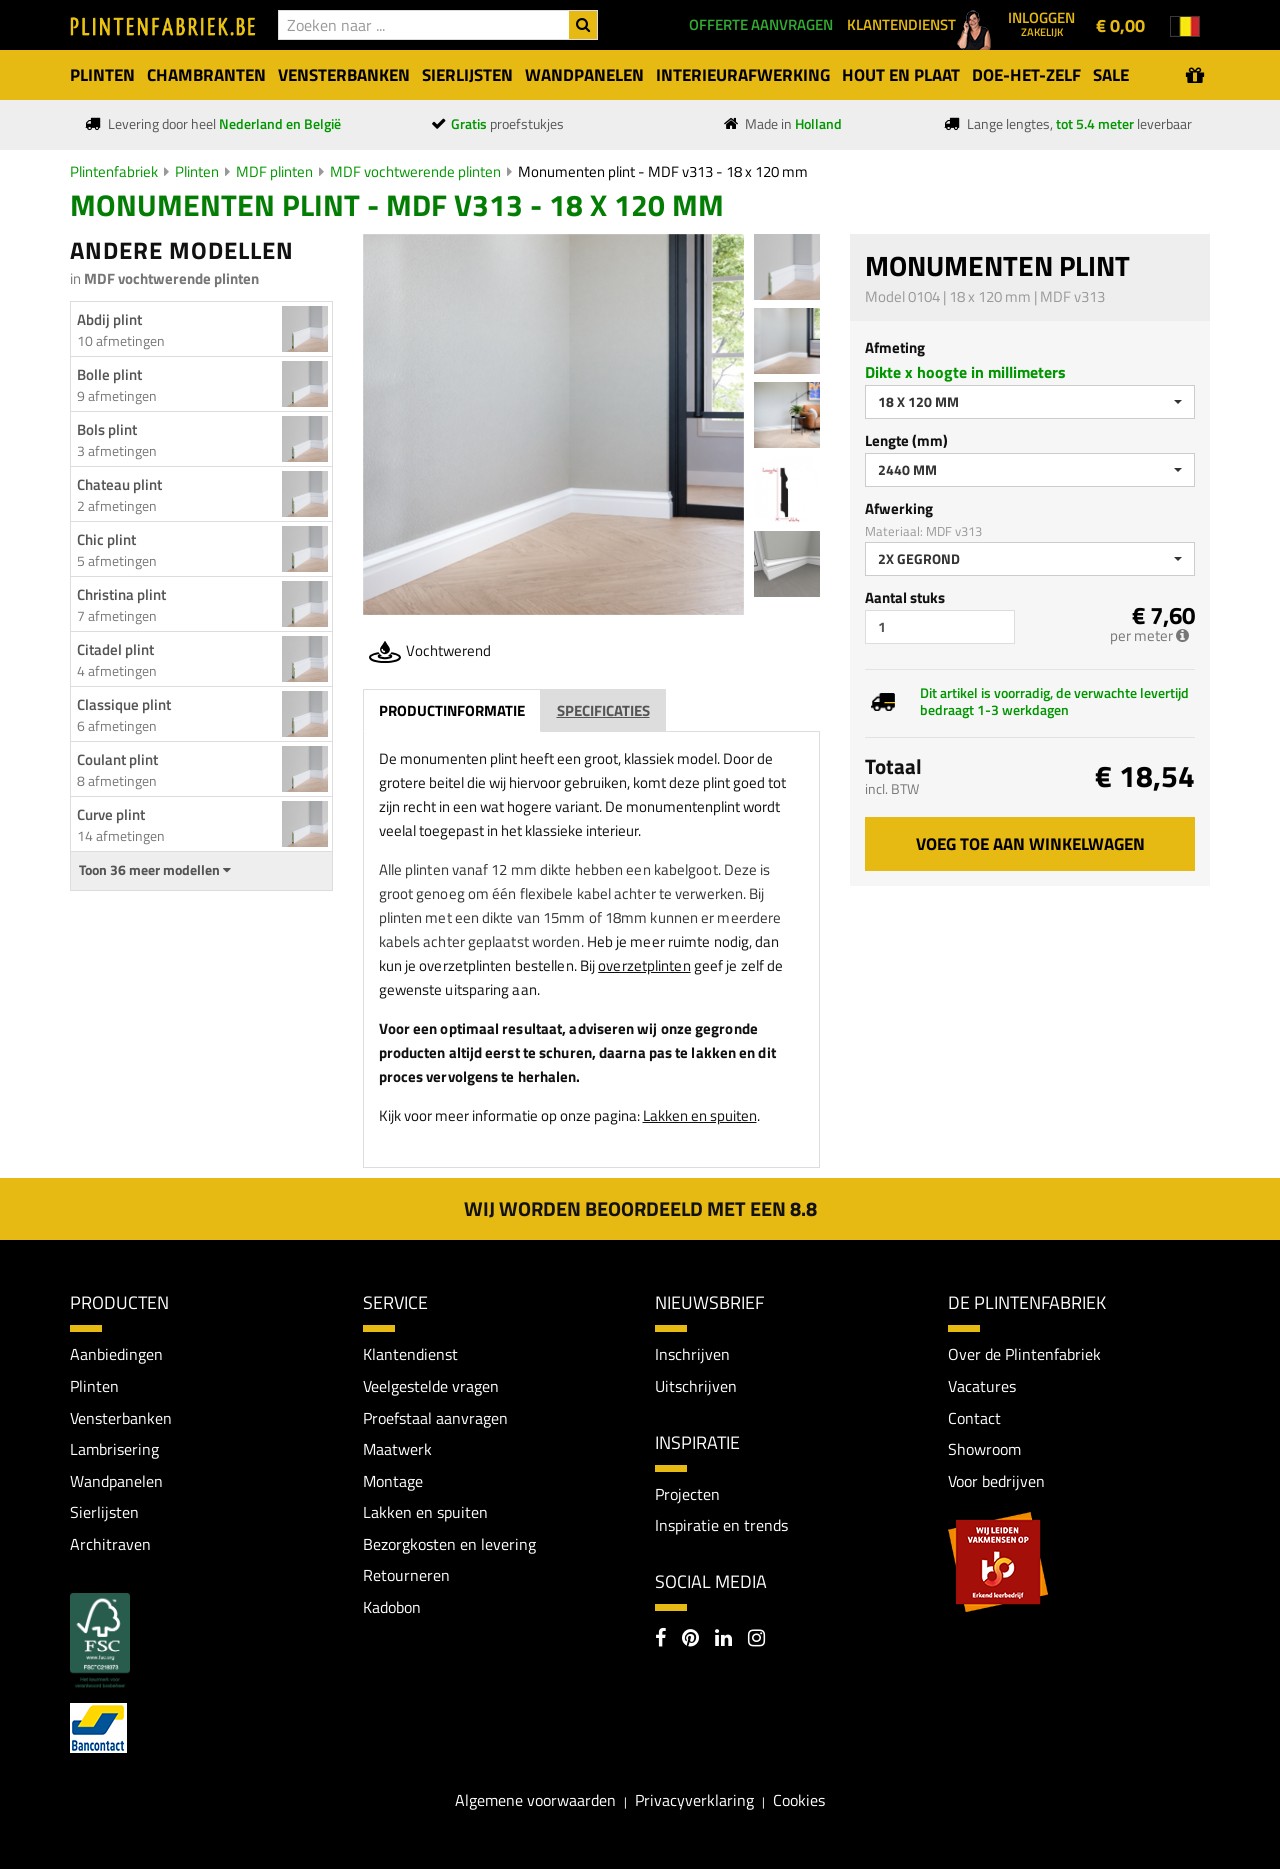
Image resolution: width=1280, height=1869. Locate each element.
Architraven (110, 1544)
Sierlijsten (104, 1512)
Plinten (197, 171)
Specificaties (603, 710)
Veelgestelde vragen (431, 1386)
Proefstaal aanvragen (435, 1418)
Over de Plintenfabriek (1024, 1354)
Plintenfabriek (114, 171)
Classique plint (124, 704)
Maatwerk (397, 1449)
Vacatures (982, 1386)
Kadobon (392, 1607)
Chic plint (106, 539)
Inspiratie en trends (721, 1525)
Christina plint (121, 594)
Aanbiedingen (116, 1354)
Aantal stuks (905, 597)
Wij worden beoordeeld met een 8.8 (640, 1208)
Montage (393, 1481)
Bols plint (107, 429)
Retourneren (406, 1576)
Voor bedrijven (996, 1481)
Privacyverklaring (694, 1801)
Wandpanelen (116, 1481)
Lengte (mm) (906, 440)
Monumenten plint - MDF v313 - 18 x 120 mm (663, 171)
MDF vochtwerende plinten (415, 171)
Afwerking (899, 508)
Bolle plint (109, 374)
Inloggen (1041, 23)
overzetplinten (644, 965)
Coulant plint (117, 759)
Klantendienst (410, 1354)
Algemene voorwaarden (535, 1801)
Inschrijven (692, 1354)
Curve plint (111, 814)
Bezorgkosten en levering (449, 1544)
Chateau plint (119, 484)
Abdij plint (109, 319)
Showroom (984, 1449)
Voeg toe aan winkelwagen (1030, 844)
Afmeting (895, 347)
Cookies (799, 1801)
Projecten (687, 1494)
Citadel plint (115, 649)
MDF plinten (274, 171)
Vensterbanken (121, 1418)
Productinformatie (452, 710)
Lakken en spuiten (700, 1115)
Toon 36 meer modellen (155, 870)
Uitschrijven (696, 1386)
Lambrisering (114, 1449)
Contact (974, 1418)
